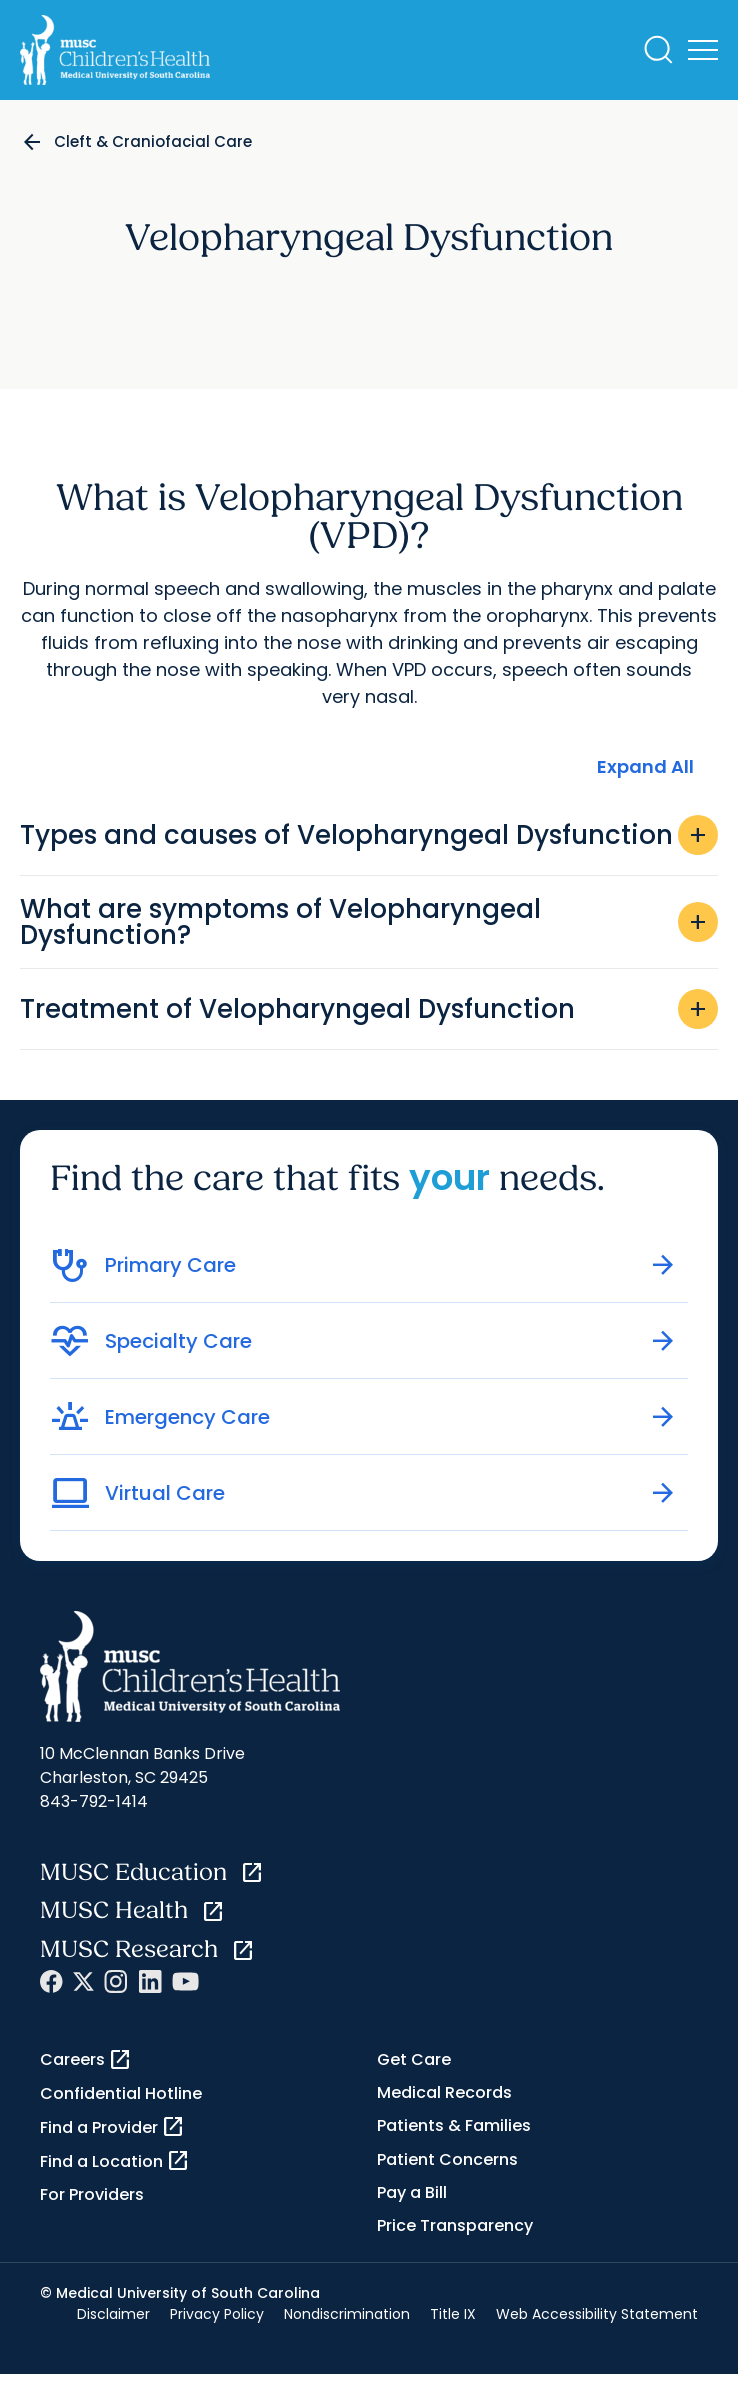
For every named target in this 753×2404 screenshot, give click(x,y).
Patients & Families (454, 2125)
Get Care (414, 2059)
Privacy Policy (217, 2314)
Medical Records (444, 2092)
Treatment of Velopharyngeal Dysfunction (369, 1009)
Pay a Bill (412, 2192)
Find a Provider (112, 2127)
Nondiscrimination (347, 2314)
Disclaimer (113, 2314)
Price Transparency (455, 2225)
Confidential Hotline (121, 2093)
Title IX (453, 2314)
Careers (86, 2060)
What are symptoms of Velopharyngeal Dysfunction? (369, 922)
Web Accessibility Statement (597, 2314)
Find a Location (115, 2161)
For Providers (92, 2194)
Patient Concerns (447, 2159)
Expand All (645, 766)
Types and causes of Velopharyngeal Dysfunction (369, 835)
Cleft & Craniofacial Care (153, 141)
